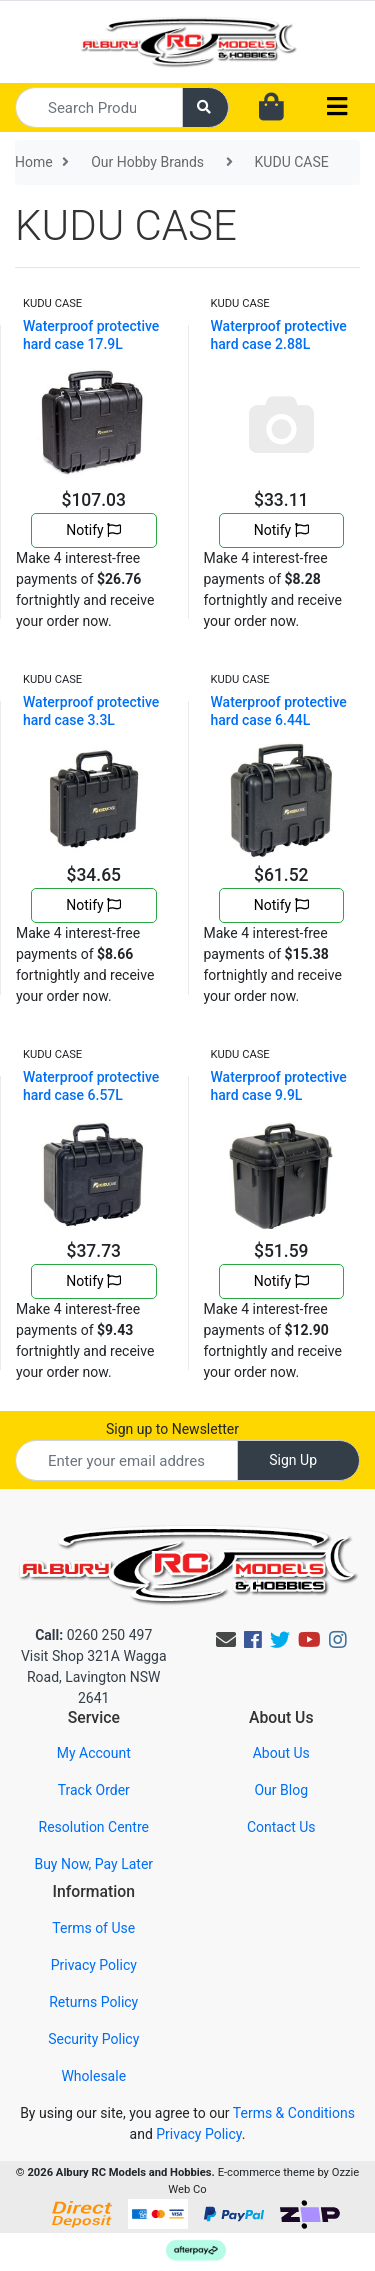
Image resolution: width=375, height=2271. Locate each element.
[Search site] (206, 107)
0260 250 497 (93, 1635)
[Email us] (226, 1640)
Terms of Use (93, 1928)
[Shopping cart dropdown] (271, 108)
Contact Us (281, 1827)
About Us (281, 1753)
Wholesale (93, 2076)
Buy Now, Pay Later (93, 1864)
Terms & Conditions (294, 2113)
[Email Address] (126, 1460)
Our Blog (281, 1790)
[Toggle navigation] (337, 107)
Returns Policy (93, 2002)
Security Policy (93, 2039)
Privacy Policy (94, 1965)
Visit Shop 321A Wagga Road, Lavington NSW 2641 (94, 1677)
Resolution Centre (94, 1827)
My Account (94, 1753)
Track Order (94, 1790)
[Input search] (99, 107)
